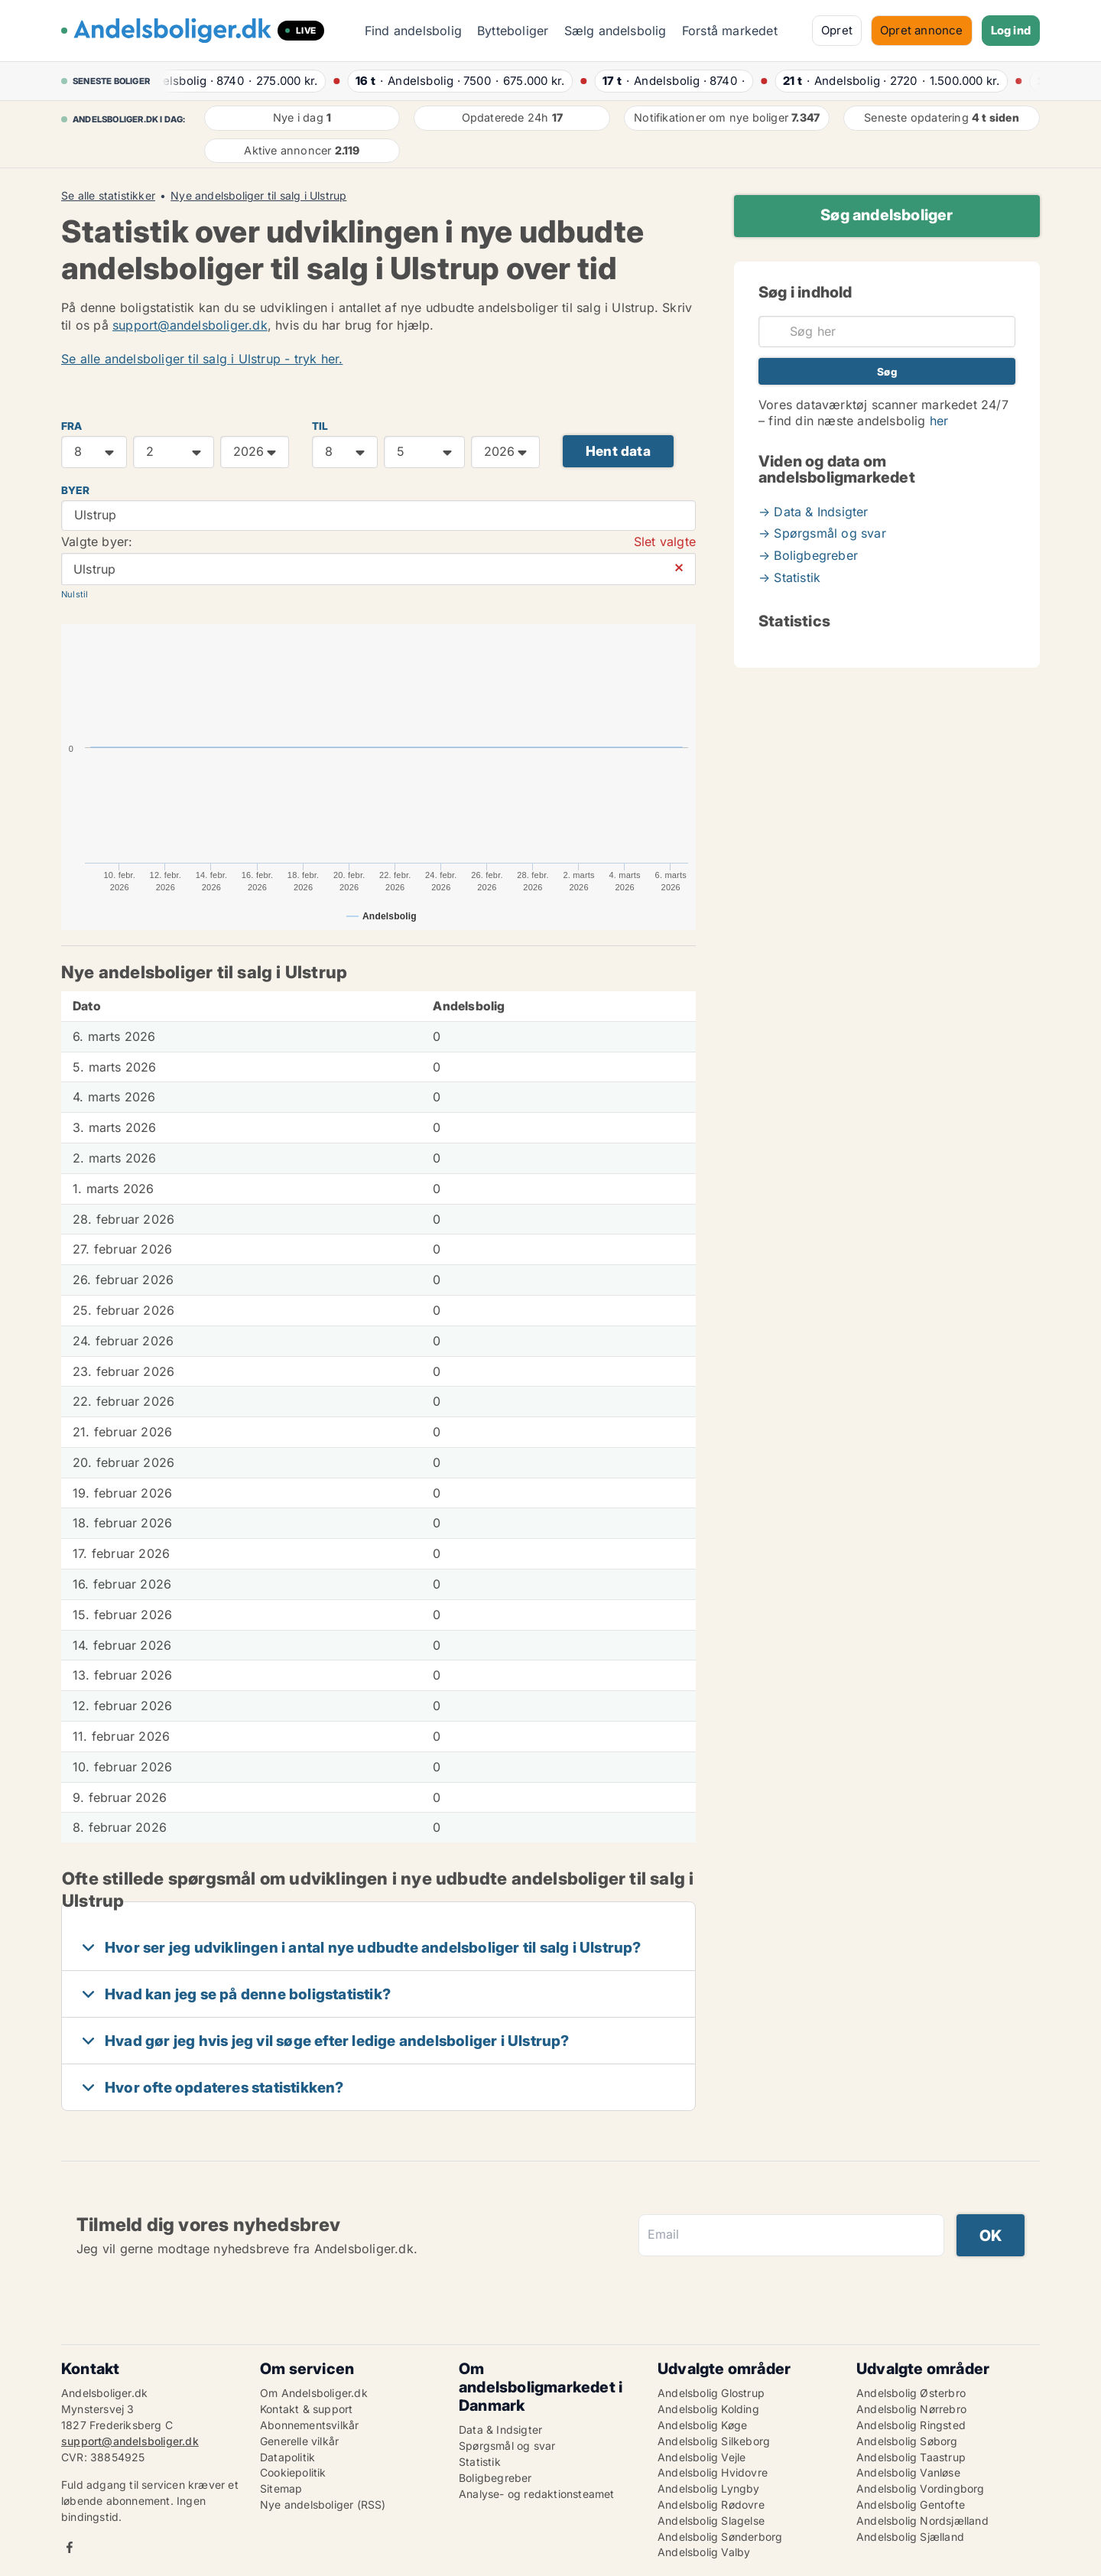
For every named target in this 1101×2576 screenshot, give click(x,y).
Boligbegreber (495, 2477)
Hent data (618, 451)
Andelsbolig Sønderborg (720, 2536)
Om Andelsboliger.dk (314, 2392)
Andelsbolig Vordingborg (920, 2488)
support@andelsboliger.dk (190, 325)
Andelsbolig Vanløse (908, 2472)
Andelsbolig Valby (704, 2551)
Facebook (69, 2547)
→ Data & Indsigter (813, 511)
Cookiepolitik (293, 2472)
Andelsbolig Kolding (708, 2408)
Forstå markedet (730, 30)
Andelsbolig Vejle (701, 2457)
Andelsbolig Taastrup (911, 2457)
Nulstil (74, 594)
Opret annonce (921, 30)
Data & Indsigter (500, 2429)
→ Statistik (789, 577)
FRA (72, 426)
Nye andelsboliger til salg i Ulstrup (258, 196)
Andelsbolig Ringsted (911, 2424)
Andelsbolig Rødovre (711, 2504)
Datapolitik (287, 2457)
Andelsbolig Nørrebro (911, 2408)
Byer (75, 490)
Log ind (1011, 30)
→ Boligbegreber (808, 555)
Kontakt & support (306, 2408)
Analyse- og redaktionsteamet (537, 2493)
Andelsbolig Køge (702, 2424)
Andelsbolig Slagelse (711, 2520)
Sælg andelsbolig (615, 30)
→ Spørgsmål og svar (822, 533)
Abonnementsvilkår (309, 2424)
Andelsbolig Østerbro (911, 2392)
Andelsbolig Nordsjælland (922, 2520)
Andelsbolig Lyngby (709, 2488)
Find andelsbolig (413, 30)
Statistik (480, 2461)
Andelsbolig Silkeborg (714, 2441)
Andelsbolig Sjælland (910, 2536)
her (939, 420)
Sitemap (281, 2488)
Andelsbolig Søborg (907, 2441)
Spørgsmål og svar (507, 2445)
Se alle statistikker (108, 196)
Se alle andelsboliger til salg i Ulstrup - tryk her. (202, 358)
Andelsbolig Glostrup (711, 2392)
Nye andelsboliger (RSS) (323, 2504)
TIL (320, 426)
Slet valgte (665, 541)
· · (240, 80)
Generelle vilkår (299, 2441)
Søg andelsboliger (886, 215)
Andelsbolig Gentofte (910, 2504)
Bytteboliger (512, 30)
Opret (837, 30)
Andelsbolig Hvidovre (713, 2472)
